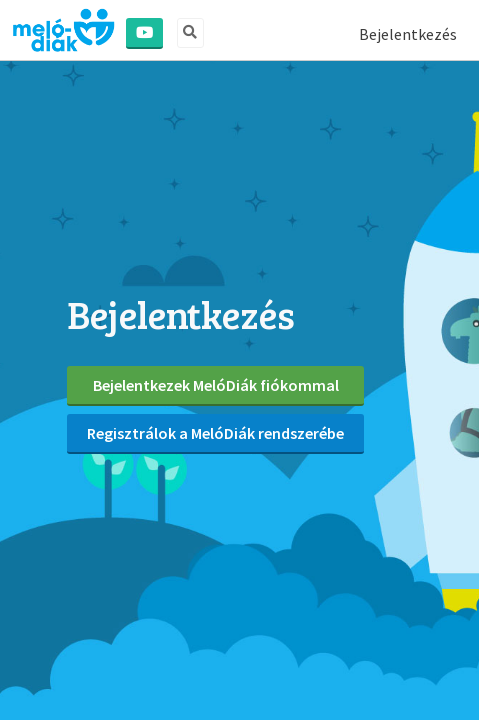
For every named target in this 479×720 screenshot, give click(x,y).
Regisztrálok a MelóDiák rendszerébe (215, 433)
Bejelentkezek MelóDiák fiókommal (216, 385)
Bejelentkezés (408, 34)
